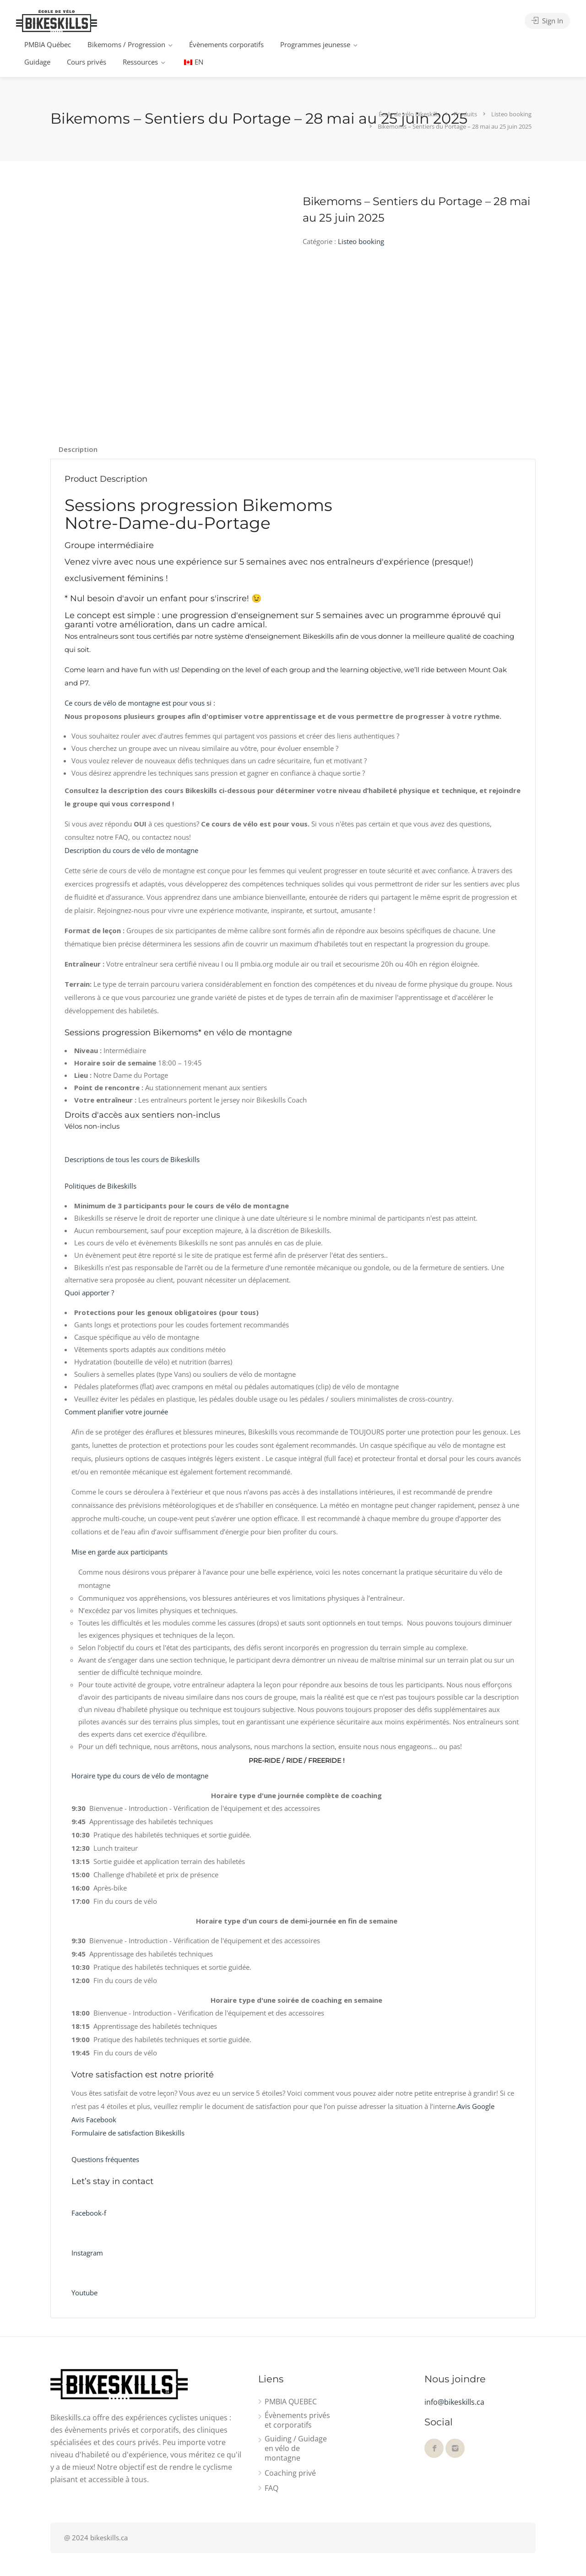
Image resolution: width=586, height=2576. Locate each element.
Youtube (84, 2292)
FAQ (271, 2488)
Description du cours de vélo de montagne (131, 850)
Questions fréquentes (105, 2159)
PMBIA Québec (47, 44)
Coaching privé (290, 2473)
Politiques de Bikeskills (100, 1185)
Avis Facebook (93, 2119)
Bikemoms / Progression (126, 44)
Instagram (87, 2252)
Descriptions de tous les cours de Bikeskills (132, 1159)
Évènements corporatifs (226, 44)
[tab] (78, 449)
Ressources (140, 61)
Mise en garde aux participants (119, 1551)
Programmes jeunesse (315, 44)
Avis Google (475, 2106)
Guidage (37, 61)
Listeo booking (361, 241)
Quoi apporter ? (89, 1292)
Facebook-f (88, 2212)
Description (78, 449)
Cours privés (86, 61)
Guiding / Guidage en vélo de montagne (296, 2448)
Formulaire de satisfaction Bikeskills (127, 2132)
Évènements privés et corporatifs (297, 2420)
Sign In (547, 20)
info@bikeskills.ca (454, 2402)
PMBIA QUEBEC (291, 2402)
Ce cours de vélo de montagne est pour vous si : (140, 702)
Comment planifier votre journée (116, 1411)
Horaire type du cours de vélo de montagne (139, 1775)
